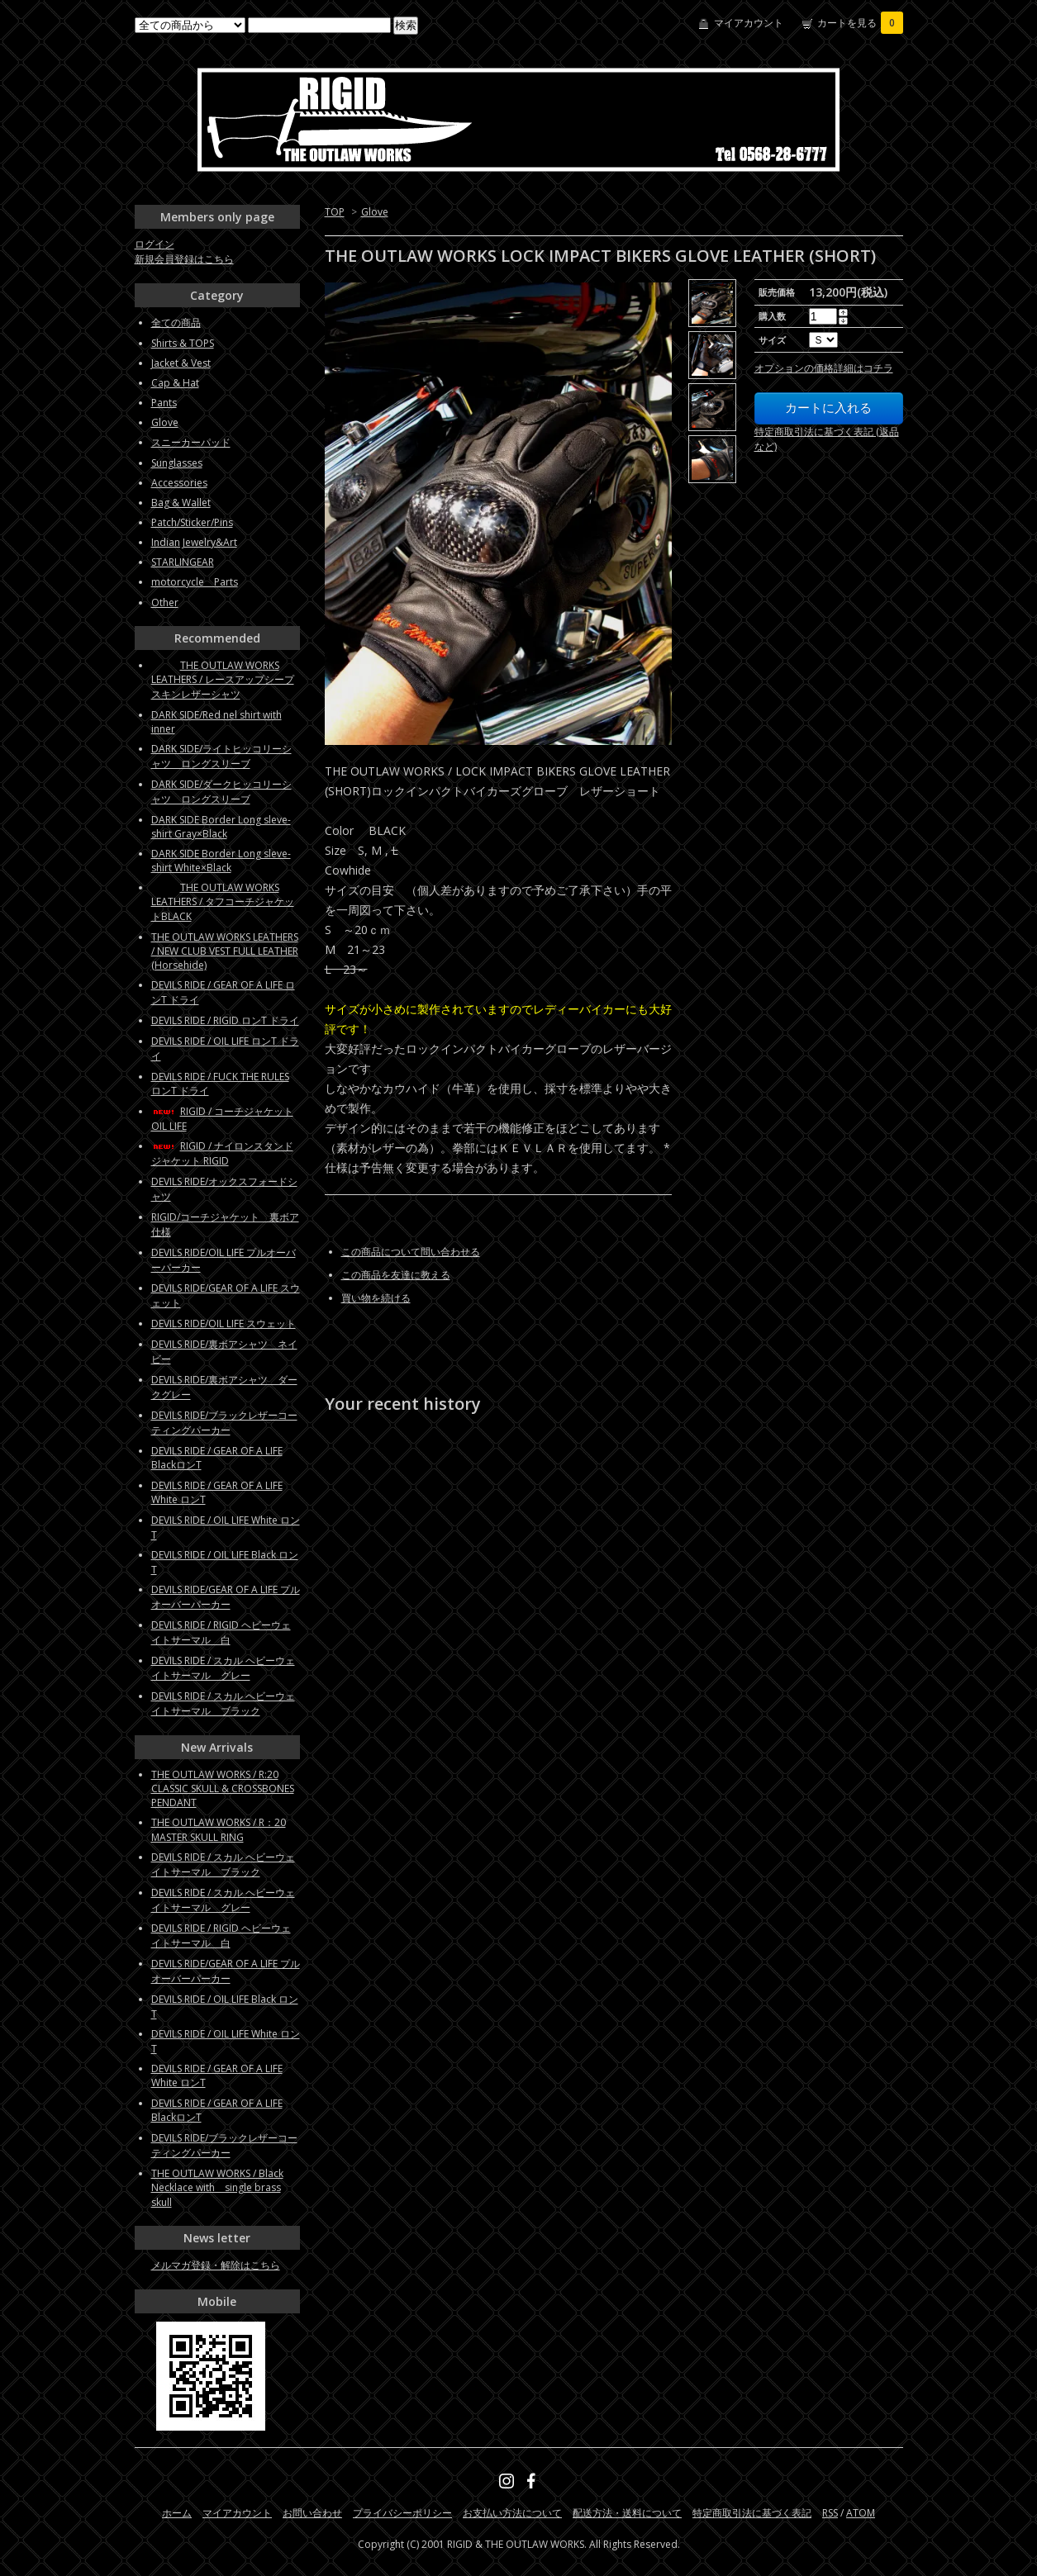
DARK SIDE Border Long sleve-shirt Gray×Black (221, 827)
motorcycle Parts (194, 582)
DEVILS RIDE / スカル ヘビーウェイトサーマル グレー (223, 1667)
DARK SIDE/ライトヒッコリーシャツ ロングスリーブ (221, 756)
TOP (335, 212)
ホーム (177, 2513)
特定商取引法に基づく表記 (751, 2513)
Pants (164, 403)
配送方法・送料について (627, 2513)
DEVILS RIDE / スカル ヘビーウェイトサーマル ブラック (223, 1703)
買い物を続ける (376, 1298)
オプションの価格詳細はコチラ (823, 368)
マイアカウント (748, 23)
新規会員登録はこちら (184, 259)
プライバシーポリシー (402, 2513)
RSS (830, 2513)
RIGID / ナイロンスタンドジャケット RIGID (222, 1153)
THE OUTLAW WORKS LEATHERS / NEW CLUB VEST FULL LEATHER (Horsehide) (224, 951)
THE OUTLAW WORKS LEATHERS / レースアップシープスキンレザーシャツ (222, 679)
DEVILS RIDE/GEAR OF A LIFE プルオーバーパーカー (225, 1596)
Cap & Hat (175, 383)
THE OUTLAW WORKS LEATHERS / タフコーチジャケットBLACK (222, 901)
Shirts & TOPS (182, 343)
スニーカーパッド (191, 442)
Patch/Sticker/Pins (192, 522)
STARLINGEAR (182, 562)
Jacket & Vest (181, 363)
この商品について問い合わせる (410, 1252)
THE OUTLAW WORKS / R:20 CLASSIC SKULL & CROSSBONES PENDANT (222, 1788)
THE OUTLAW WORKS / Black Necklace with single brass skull (217, 2187)
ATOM (860, 2513)
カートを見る (860, 23)
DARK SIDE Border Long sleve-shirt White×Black (221, 861)
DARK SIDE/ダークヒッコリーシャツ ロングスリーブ (221, 791)
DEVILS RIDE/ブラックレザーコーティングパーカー (224, 1422)
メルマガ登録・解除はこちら (215, 2265)
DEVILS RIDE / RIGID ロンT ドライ (225, 1020)
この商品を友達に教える (395, 1275)
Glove (374, 212)
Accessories (179, 483)
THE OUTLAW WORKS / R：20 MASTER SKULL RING (218, 1829)
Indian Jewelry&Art (194, 542)
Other (164, 602)
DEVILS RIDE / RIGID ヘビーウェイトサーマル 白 (221, 1632)
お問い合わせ (312, 2513)
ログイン (154, 244)
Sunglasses (176, 463)
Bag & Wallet (181, 503)
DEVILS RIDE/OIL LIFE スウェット (223, 1323)
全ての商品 (176, 322)
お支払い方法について (512, 2513)
